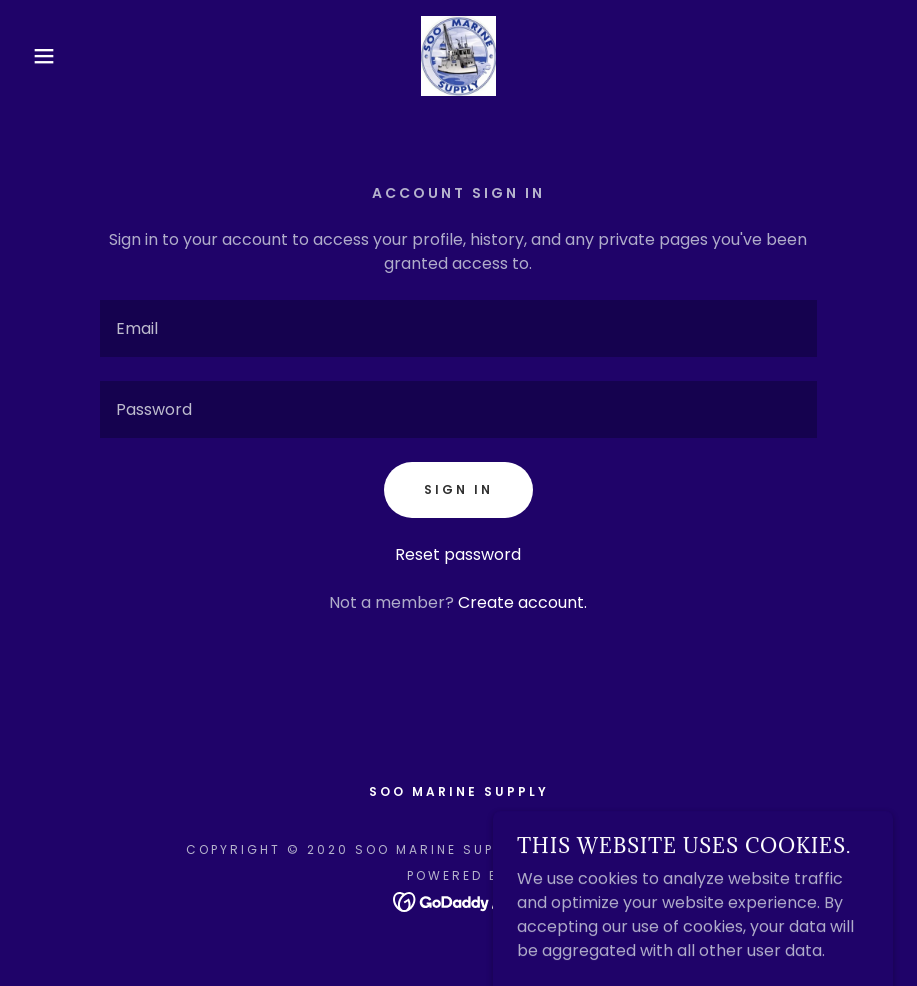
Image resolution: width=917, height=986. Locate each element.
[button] (46, 56)
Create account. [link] (522, 602)
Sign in (458, 489)
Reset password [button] (458, 554)
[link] (459, 56)
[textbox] (458, 328)
